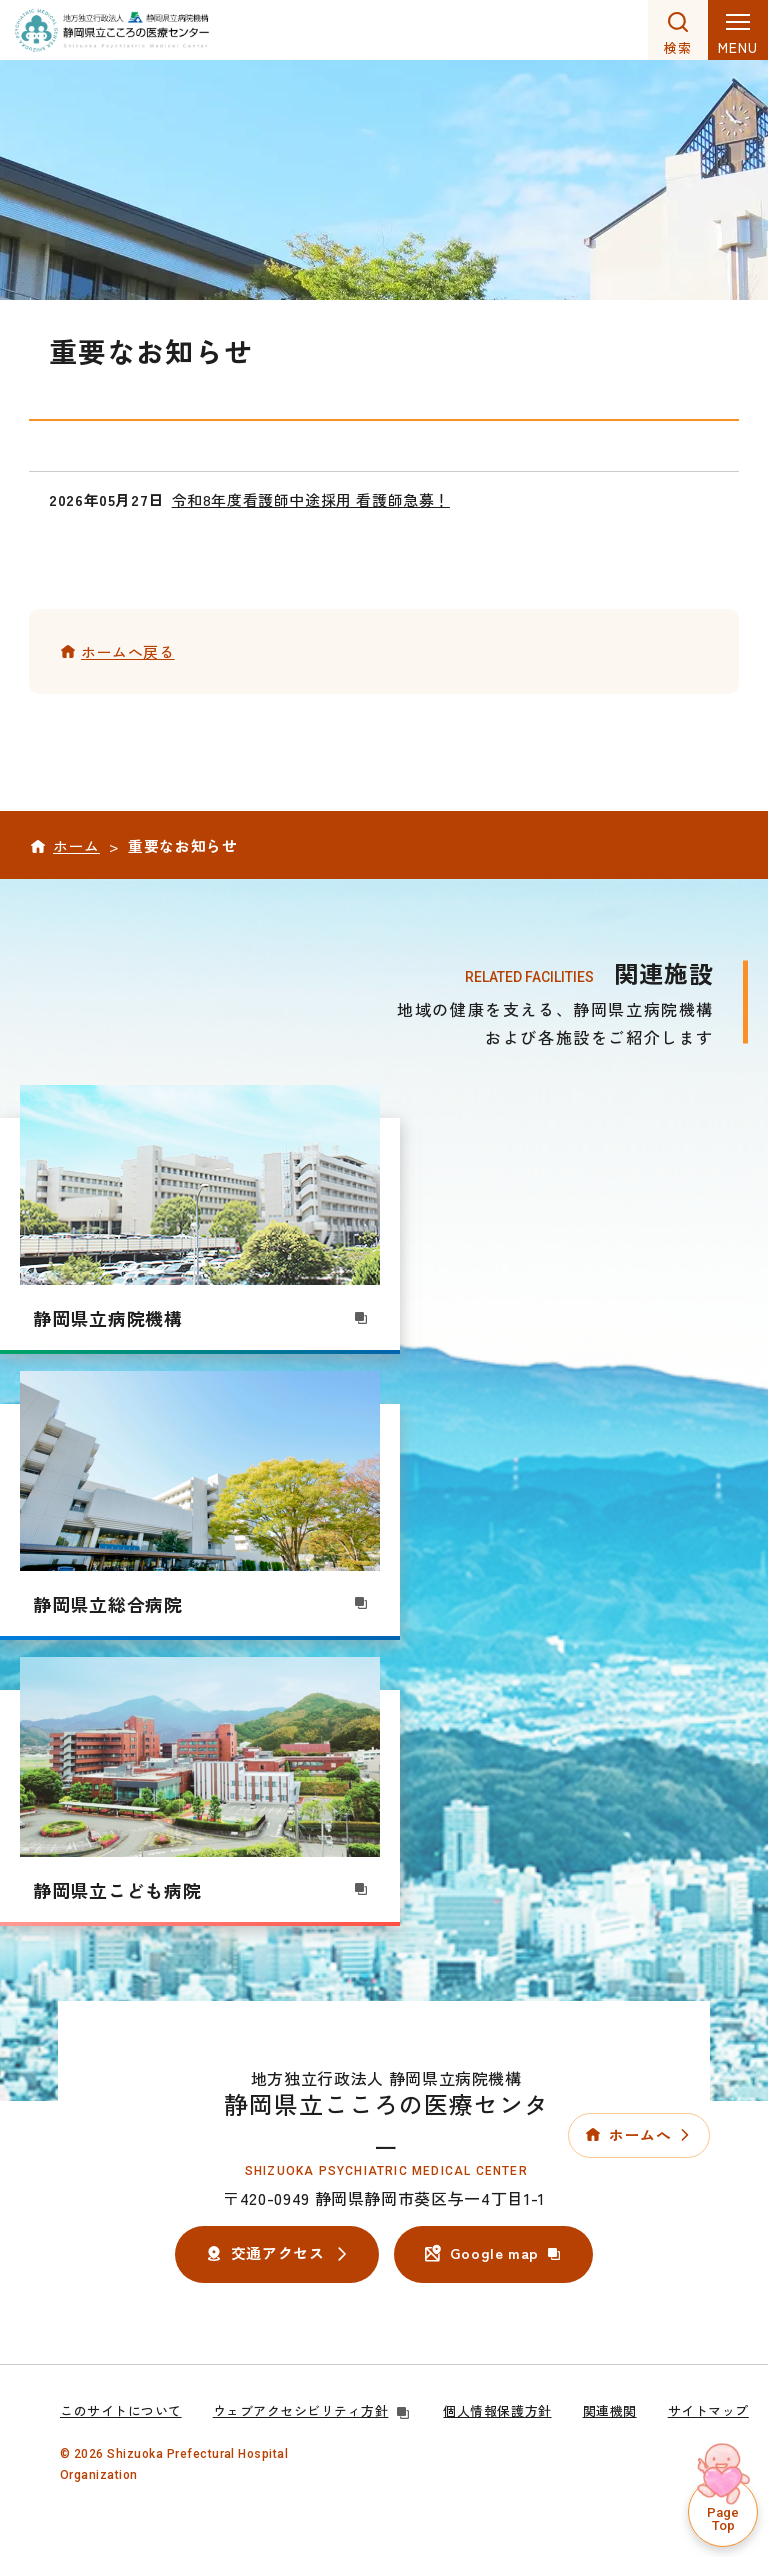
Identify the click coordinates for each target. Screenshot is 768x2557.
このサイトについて (121, 2410)
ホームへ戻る (128, 651)
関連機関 (610, 2410)
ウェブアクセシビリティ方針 (313, 2410)
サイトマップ (708, 2410)
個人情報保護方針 (497, 2410)
